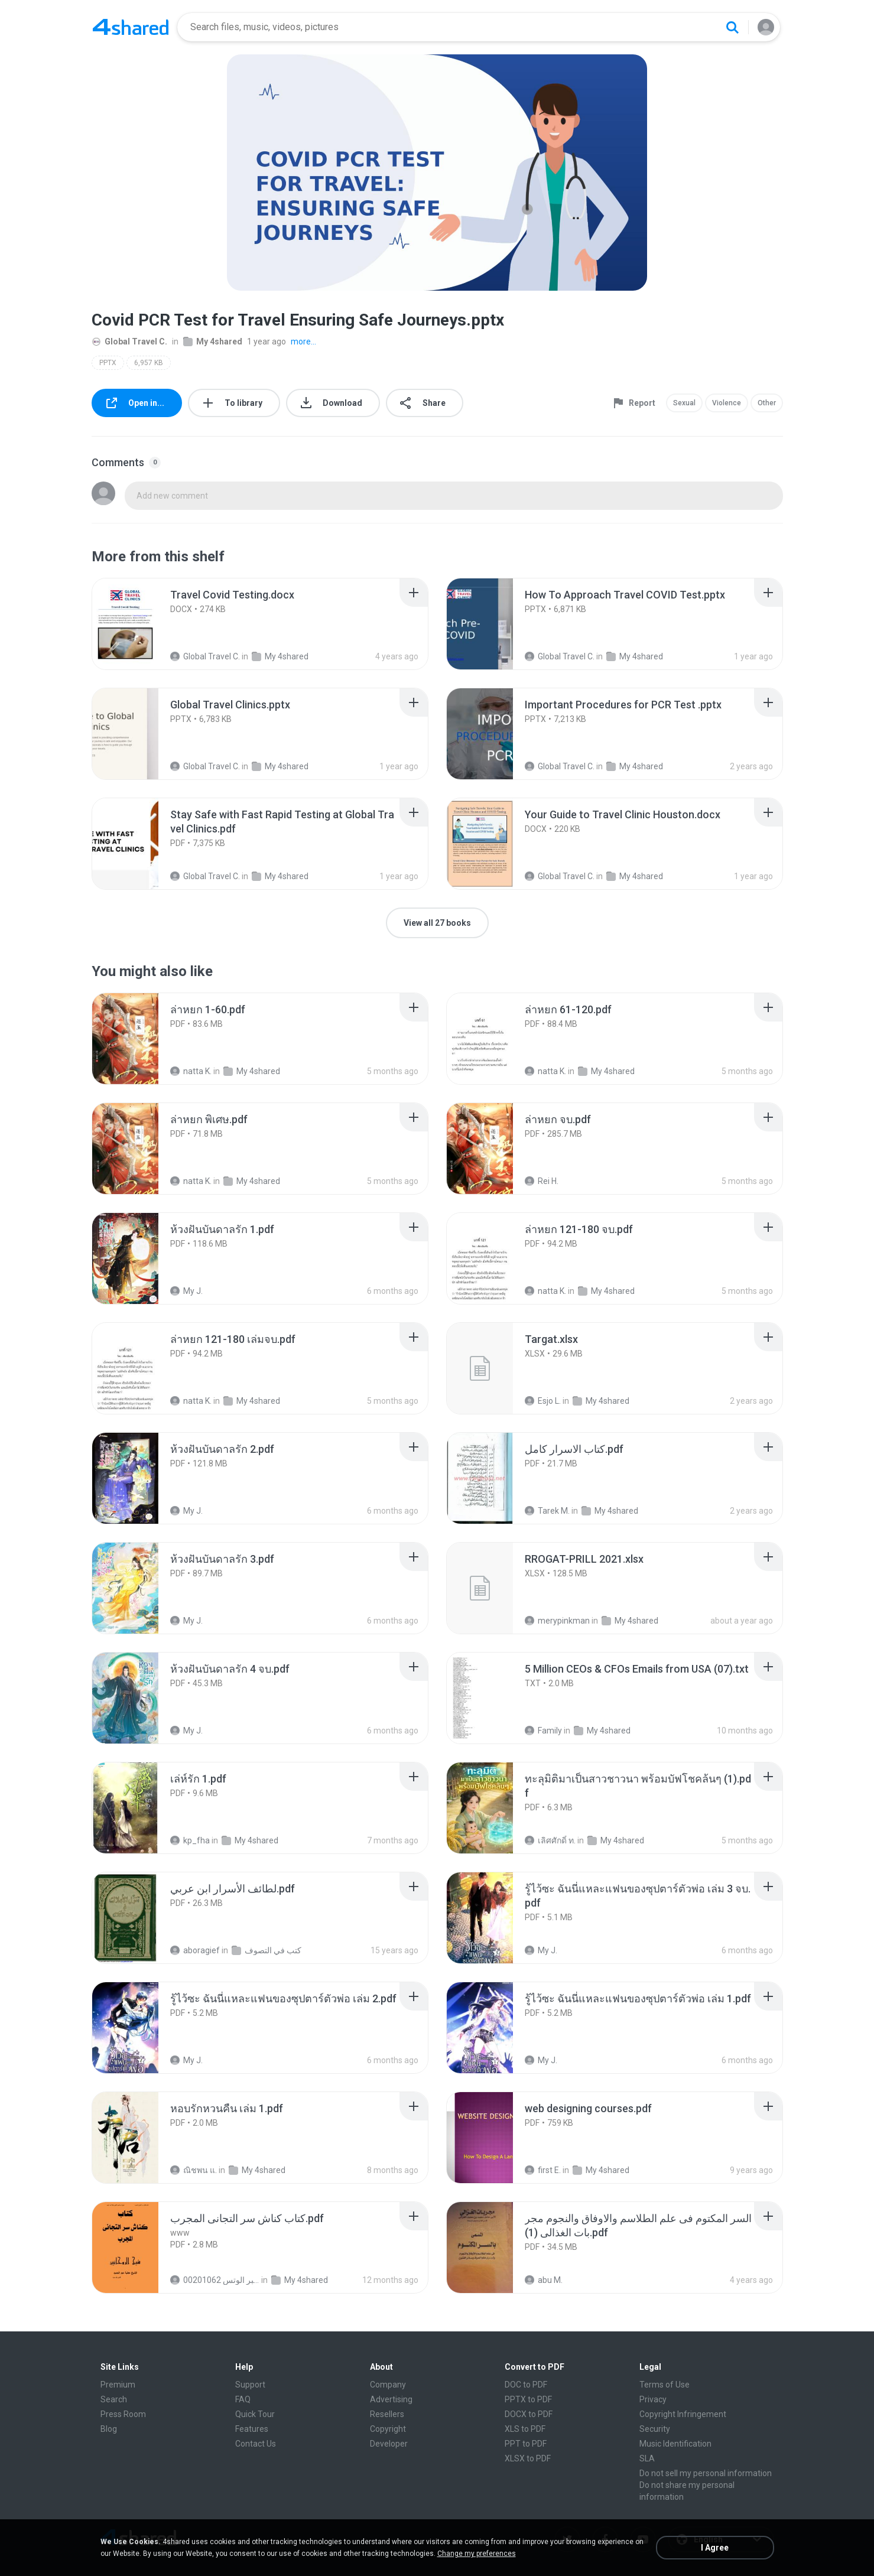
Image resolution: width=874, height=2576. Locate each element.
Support (250, 2384)
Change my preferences (476, 2553)
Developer (389, 2443)
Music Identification (675, 2443)
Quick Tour (255, 2414)
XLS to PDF (525, 2429)
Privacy (653, 2399)
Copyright (388, 2429)
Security (654, 2429)
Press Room (123, 2414)
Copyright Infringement (682, 2414)
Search (113, 2399)
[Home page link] (130, 27)
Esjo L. (543, 1401)
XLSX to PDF (528, 2458)
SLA (647, 2458)
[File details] (138, 623)
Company (388, 2384)
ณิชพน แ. (193, 2170)
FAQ (243, 2399)
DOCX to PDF (529, 2414)
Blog (108, 2429)
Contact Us (255, 2443)
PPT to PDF (526, 2443)
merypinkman (557, 1620)
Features (251, 2429)
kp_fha (190, 1840)
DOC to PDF (526, 2384)
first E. (543, 2170)
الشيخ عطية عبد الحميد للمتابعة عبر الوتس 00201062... (214, 2280)
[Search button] (732, 27)
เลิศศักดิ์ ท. (550, 1840)
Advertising (391, 2399)
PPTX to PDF (528, 2399)
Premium (117, 2384)
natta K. (191, 1071)
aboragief (195, 1950)
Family (543, 1730)
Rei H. (541, 1181)
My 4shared (212, 341)
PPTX (107, 363)
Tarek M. (547, 1510)
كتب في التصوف (266, 1950)
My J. (186, 1291)
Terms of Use (664, 2384)
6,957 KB (148, 363)
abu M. (544, 2280)
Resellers (387, 2414)
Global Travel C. (129, 341)
